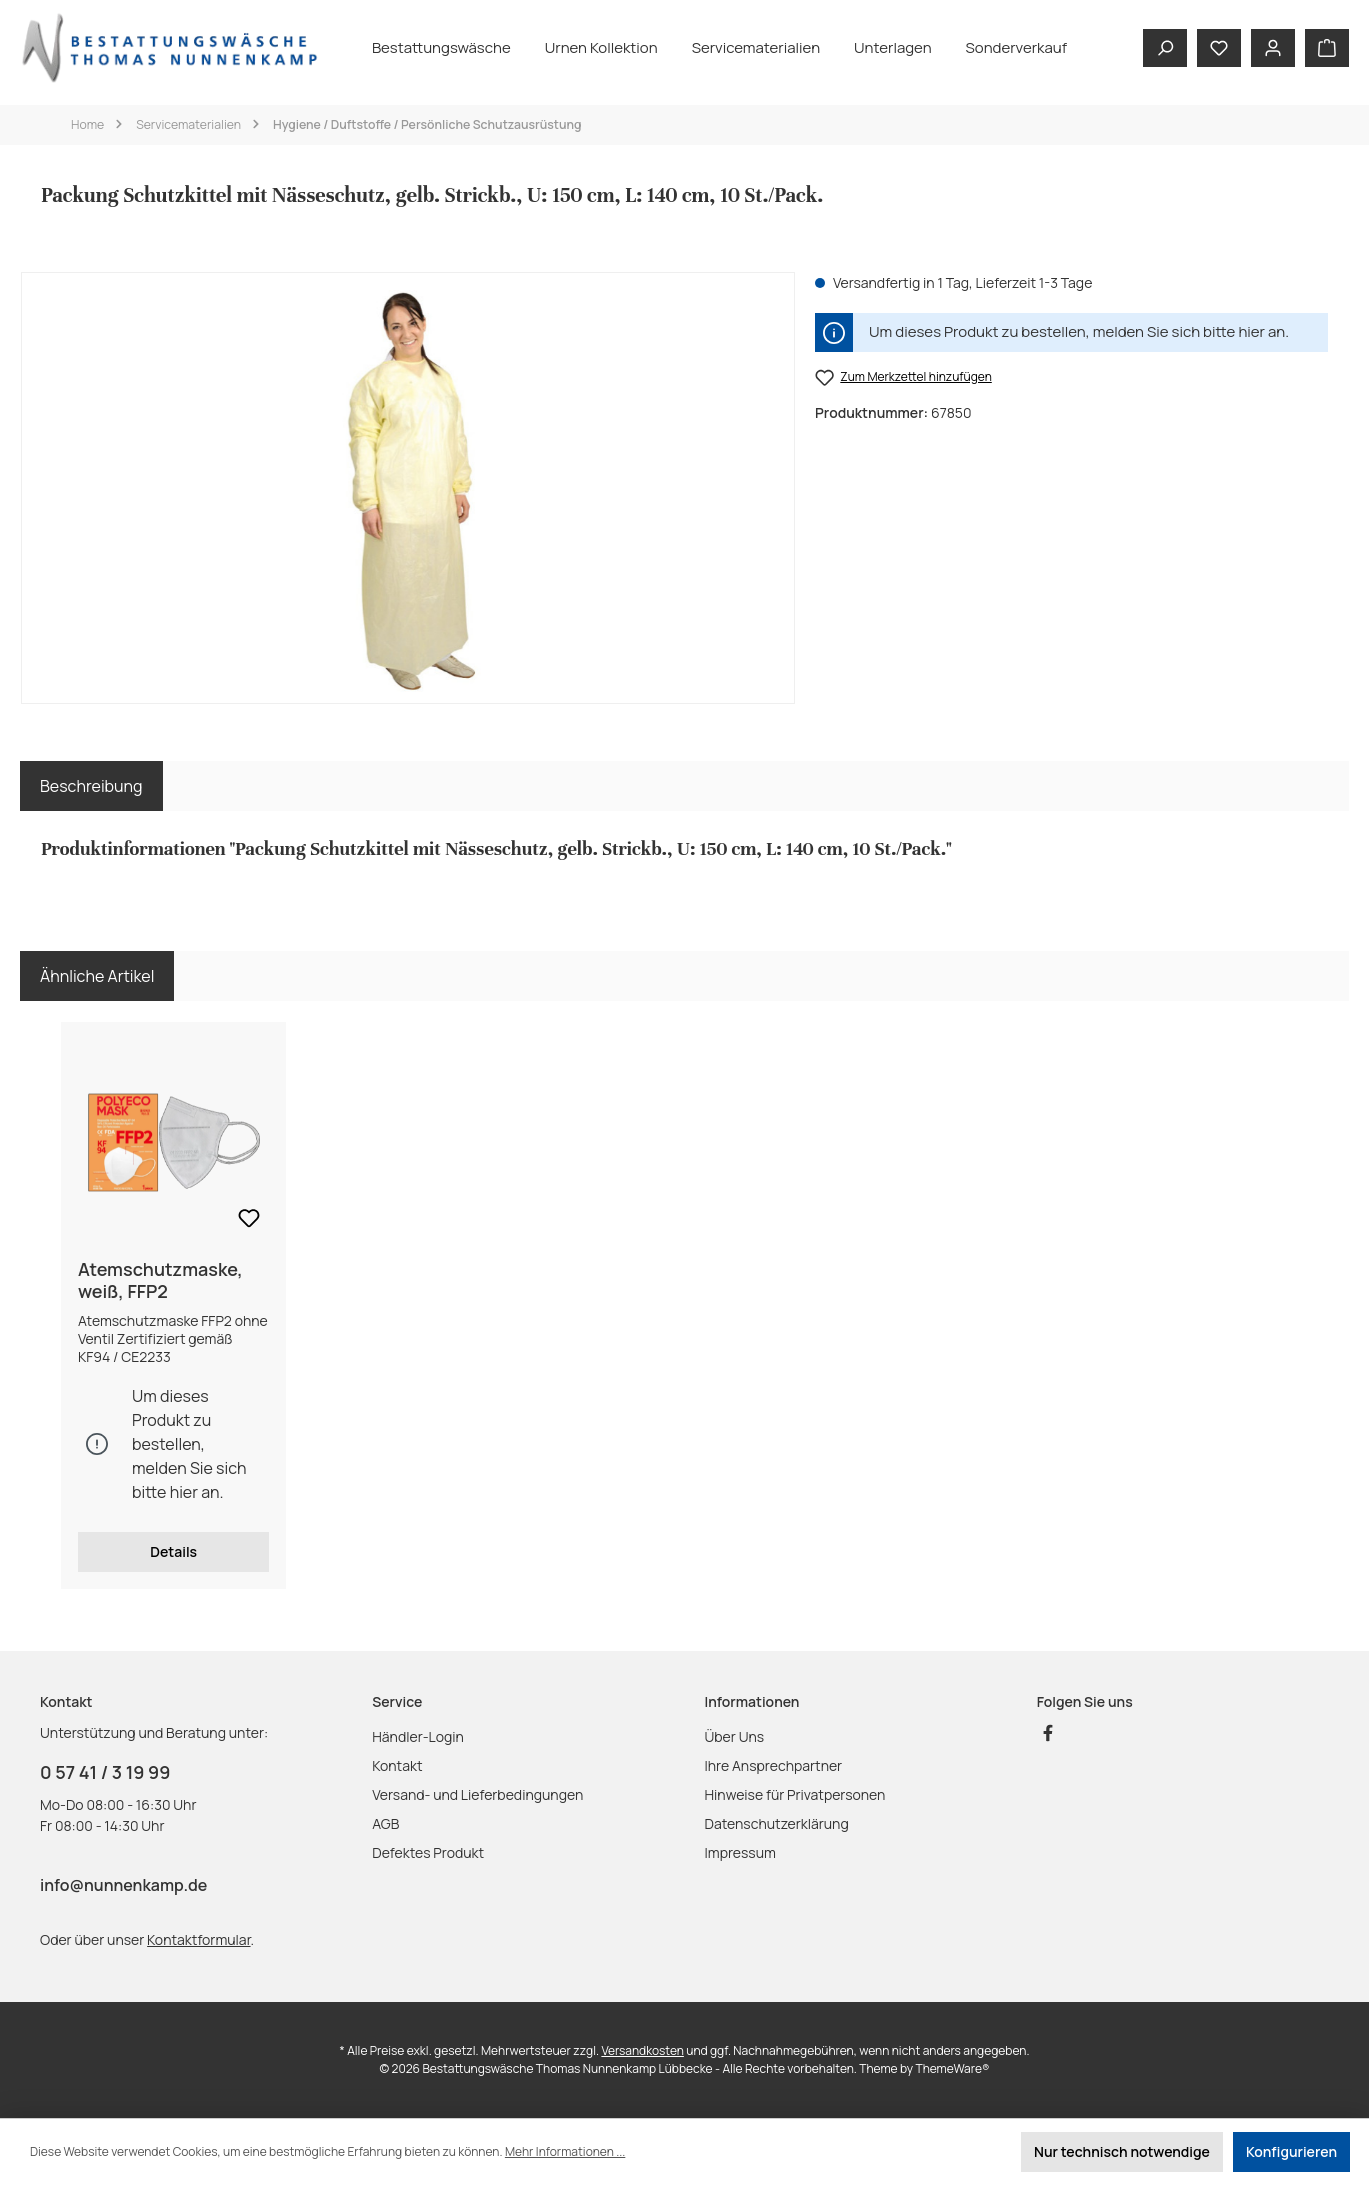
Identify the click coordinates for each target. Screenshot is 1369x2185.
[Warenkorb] (1327, 48)
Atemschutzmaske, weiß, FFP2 (160, 1280)
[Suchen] (1165, 48)
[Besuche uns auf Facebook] (1048, 1733)
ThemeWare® (953, 2068)
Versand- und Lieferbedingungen (477, 1794)
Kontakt (397, 1765)
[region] (408, 488)
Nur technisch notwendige (1122, 2151)
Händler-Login (418, 1736)
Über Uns (735, 1736)
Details (173, 1551)
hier (1251, 331)
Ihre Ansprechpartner (774, 1765)
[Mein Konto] (1273, 48)
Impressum (740, 1852)
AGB (385, 1823)
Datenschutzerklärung (777, 1823)
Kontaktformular (198, 1939)
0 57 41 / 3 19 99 (105, 1772)
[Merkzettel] (1219, 48)
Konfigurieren (1291, 2151)
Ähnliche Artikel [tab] (97, 976)
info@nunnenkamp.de (123, 1885)
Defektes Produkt (428, 1852)
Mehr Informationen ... (565, 2151)
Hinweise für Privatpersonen (795, 1794)
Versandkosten (642, 2050)
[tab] (91, 786)
